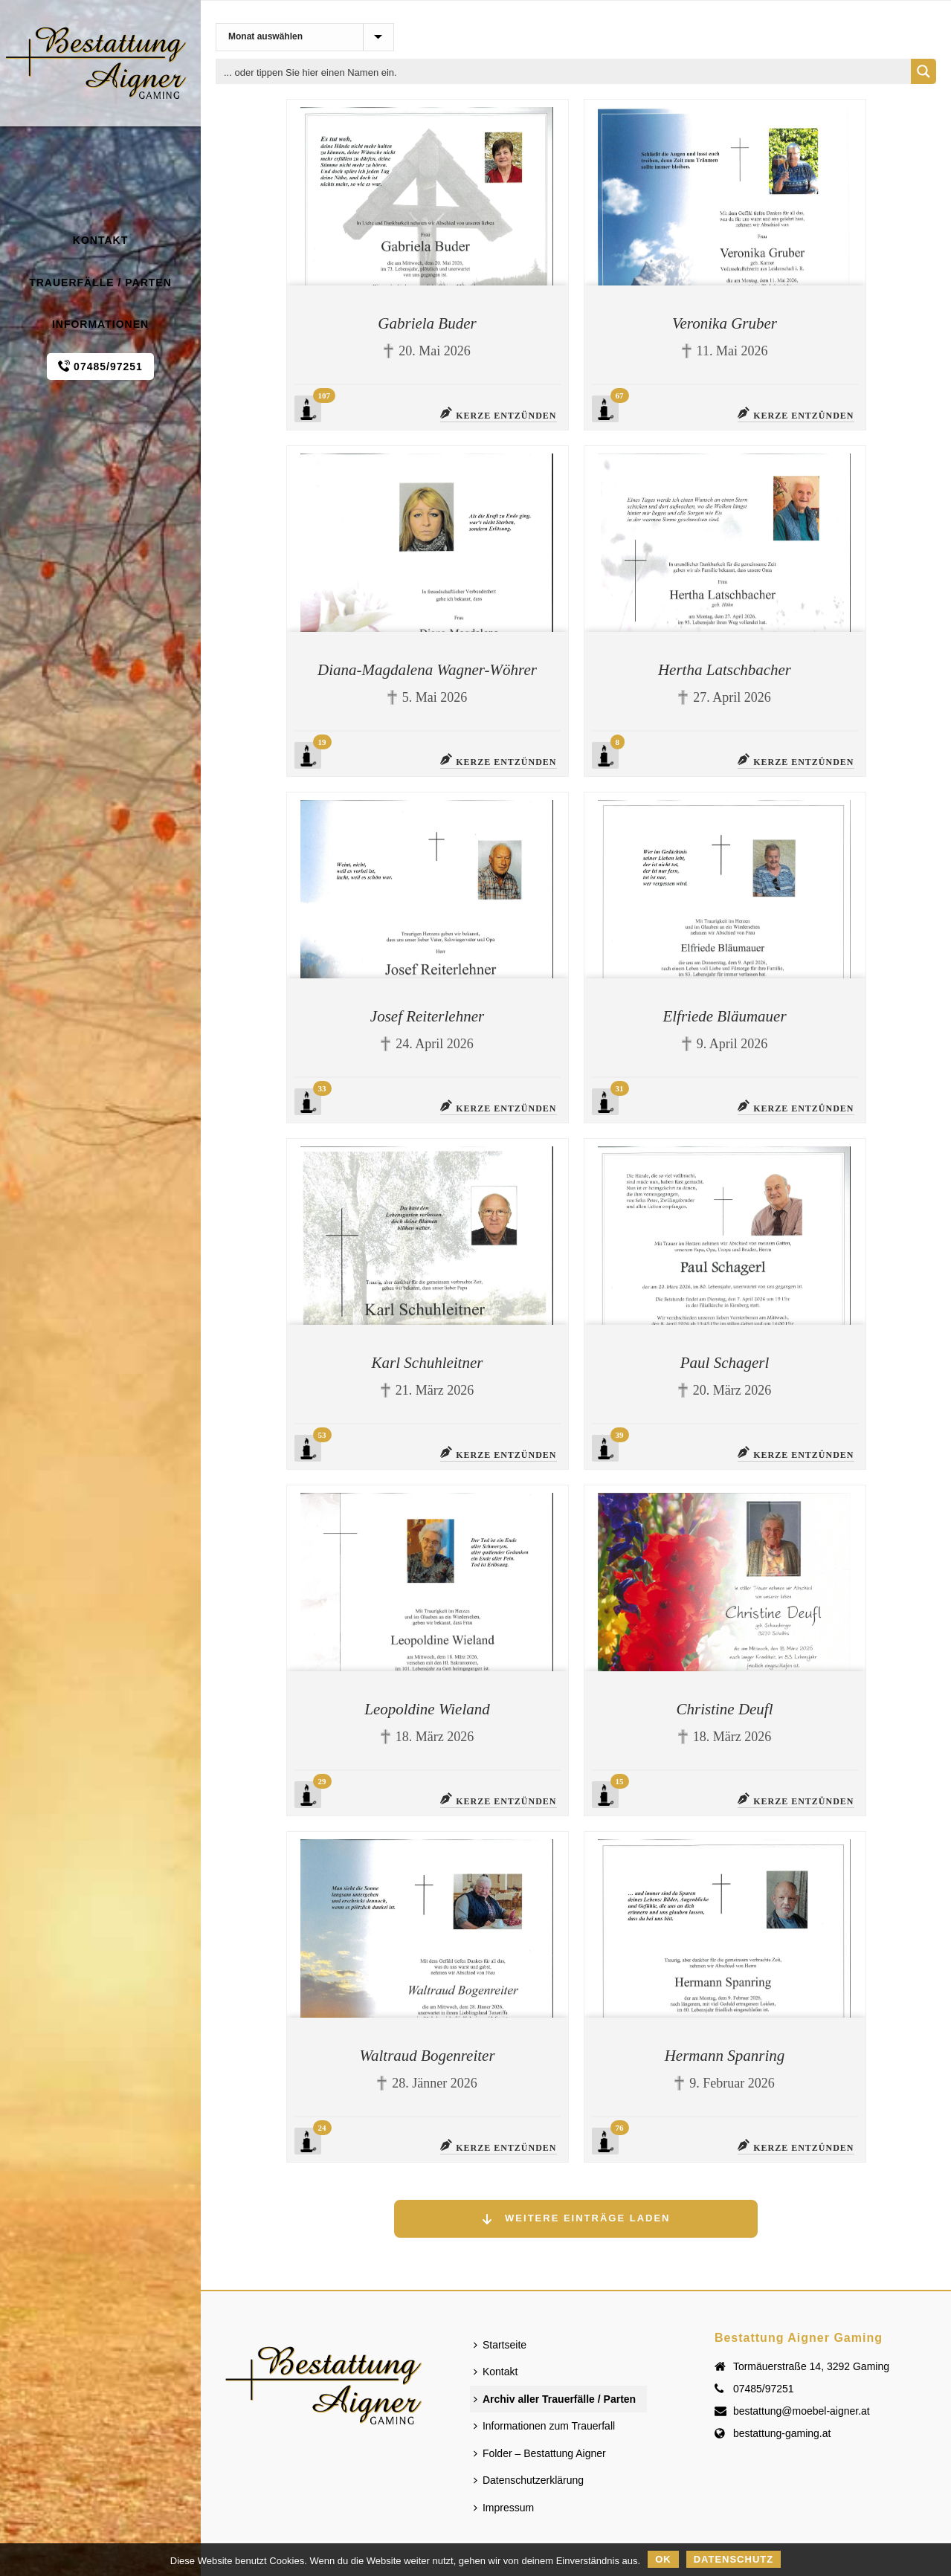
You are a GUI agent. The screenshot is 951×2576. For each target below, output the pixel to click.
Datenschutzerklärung (529, 2480)
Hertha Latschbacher (724, 670)
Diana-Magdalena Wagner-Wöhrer (427, 670)
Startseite (500, 2345)
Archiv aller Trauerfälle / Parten (555, 2399)
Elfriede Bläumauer (724, 1016)
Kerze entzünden (498, 414)
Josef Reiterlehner (427, 1016)
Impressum (504, 2508)
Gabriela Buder (427, 323)
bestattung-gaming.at (782, 2433)
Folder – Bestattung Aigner (540, 2453)
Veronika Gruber (724, 323)
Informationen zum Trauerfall (544, 2426)
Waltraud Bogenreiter (426, 2056)
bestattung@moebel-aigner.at (801, 2411)
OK (663, 2559)
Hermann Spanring (725, 2056)
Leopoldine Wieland (427, 1709)
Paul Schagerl (725, 1363)
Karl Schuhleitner (427, 1363)
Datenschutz (734, 2559)
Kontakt (496, 2372)
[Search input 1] (564, 71)
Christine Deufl (724, 1709)
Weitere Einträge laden (576, 2218)
